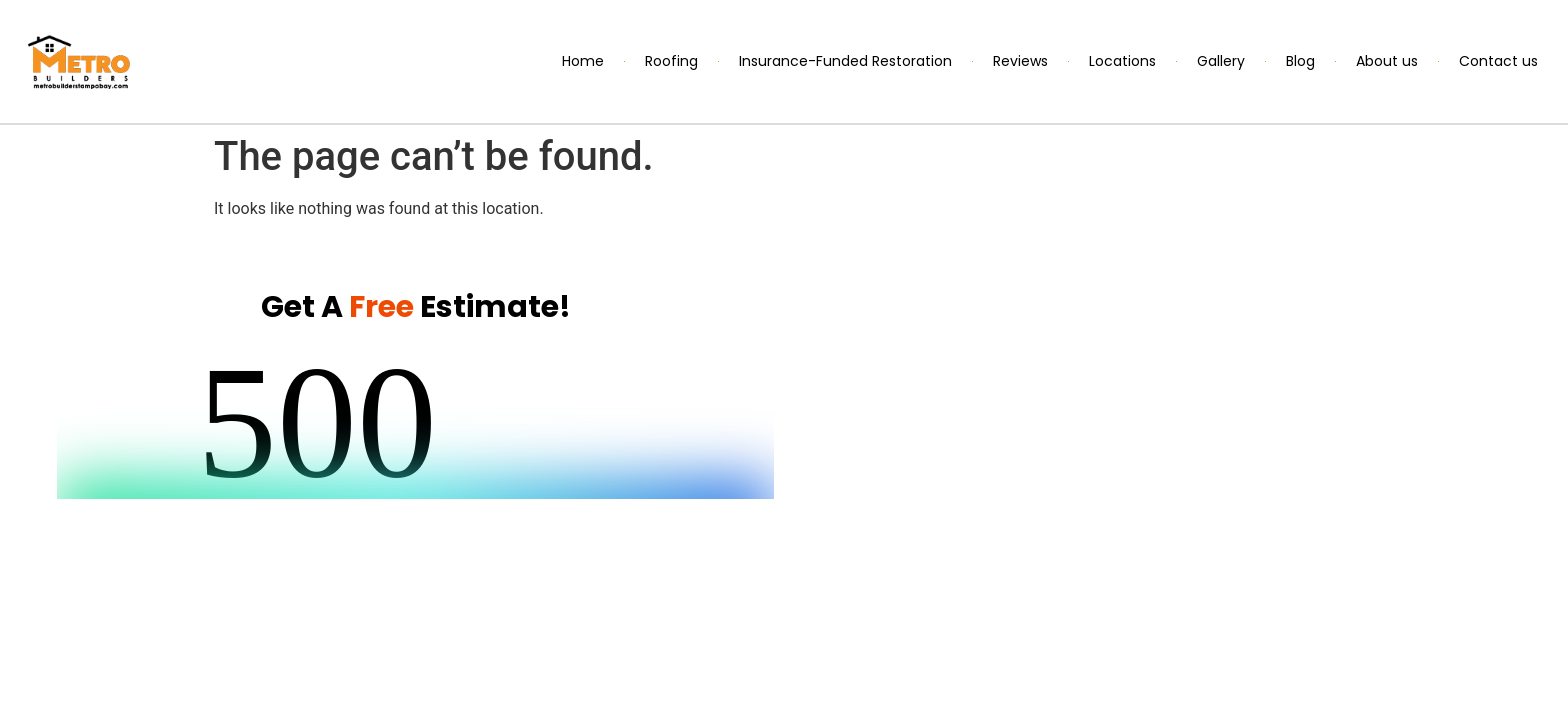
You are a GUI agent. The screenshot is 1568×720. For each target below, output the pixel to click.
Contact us (1498, 61)
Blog (1300, 61)
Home (583, 61)
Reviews (1020, 61)
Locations (1122, 61)
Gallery (1221, 61)
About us (1387, 61)
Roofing (671, 61)
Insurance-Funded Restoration (845, 61)
